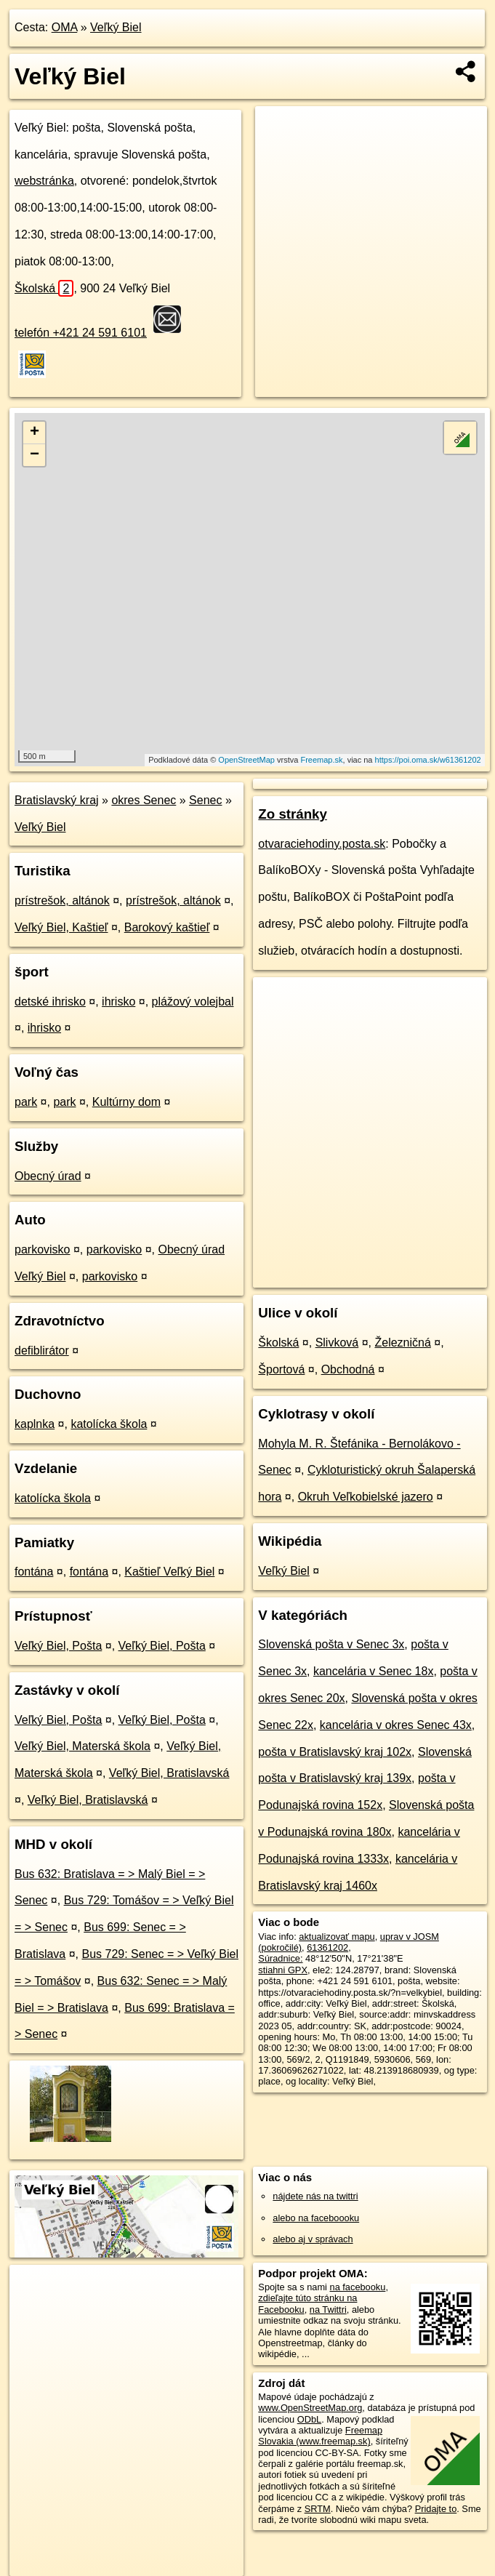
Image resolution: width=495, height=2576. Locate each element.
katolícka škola (109, 1424)
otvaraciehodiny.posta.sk (321, 844)
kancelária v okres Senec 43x (396, 1725)
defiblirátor (42, 1350)
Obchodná (348, 1369)
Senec (205, 800)
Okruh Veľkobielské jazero (365, 1496)
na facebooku (358, 2287)
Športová (281, 1369)
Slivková (337, 1342)
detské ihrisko (50, 1001)
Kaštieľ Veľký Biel (169, 1571)
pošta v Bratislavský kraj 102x (334, 1752)
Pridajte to (436, 2508)
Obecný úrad (48, 1176)
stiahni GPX (282, 1970)
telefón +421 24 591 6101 (81, 332)
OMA (65, 27)
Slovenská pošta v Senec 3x (331, 1644)
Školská (44, 288)
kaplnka (35, 1424)
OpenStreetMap (246, 759)
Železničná (402, 1342)
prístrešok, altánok (62, 900)
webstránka (44, 180)
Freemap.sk (321, 759)
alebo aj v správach (313, 2239)
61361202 (327, 1947)
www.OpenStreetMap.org (310, 2407)
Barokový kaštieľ (167, 927)
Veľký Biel (115, 27)
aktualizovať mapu (336, 1936)
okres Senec (143, 800)
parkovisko (42, 1249)
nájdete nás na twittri (315, 2196)
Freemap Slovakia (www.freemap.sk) (320, 2436)
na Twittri (328, 2309)
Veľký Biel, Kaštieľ (61, 927)
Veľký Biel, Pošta (58, 1646)
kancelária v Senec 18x (373, 1671)
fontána (34, 1571)
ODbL (309, 2419)
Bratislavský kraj (57, 800)
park (26, 1102)
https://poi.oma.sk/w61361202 (428, 759)
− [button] (34, 455)
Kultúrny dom (126, 1102)
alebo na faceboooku (316, 2217)
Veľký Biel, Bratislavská (169, 1773)
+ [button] (34, 433)
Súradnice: (280, 1958)
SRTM (318, 2508)
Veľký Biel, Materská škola (82, 1746)
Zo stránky (292, 814)
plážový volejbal (193, 1001)
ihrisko (118, 1001)
